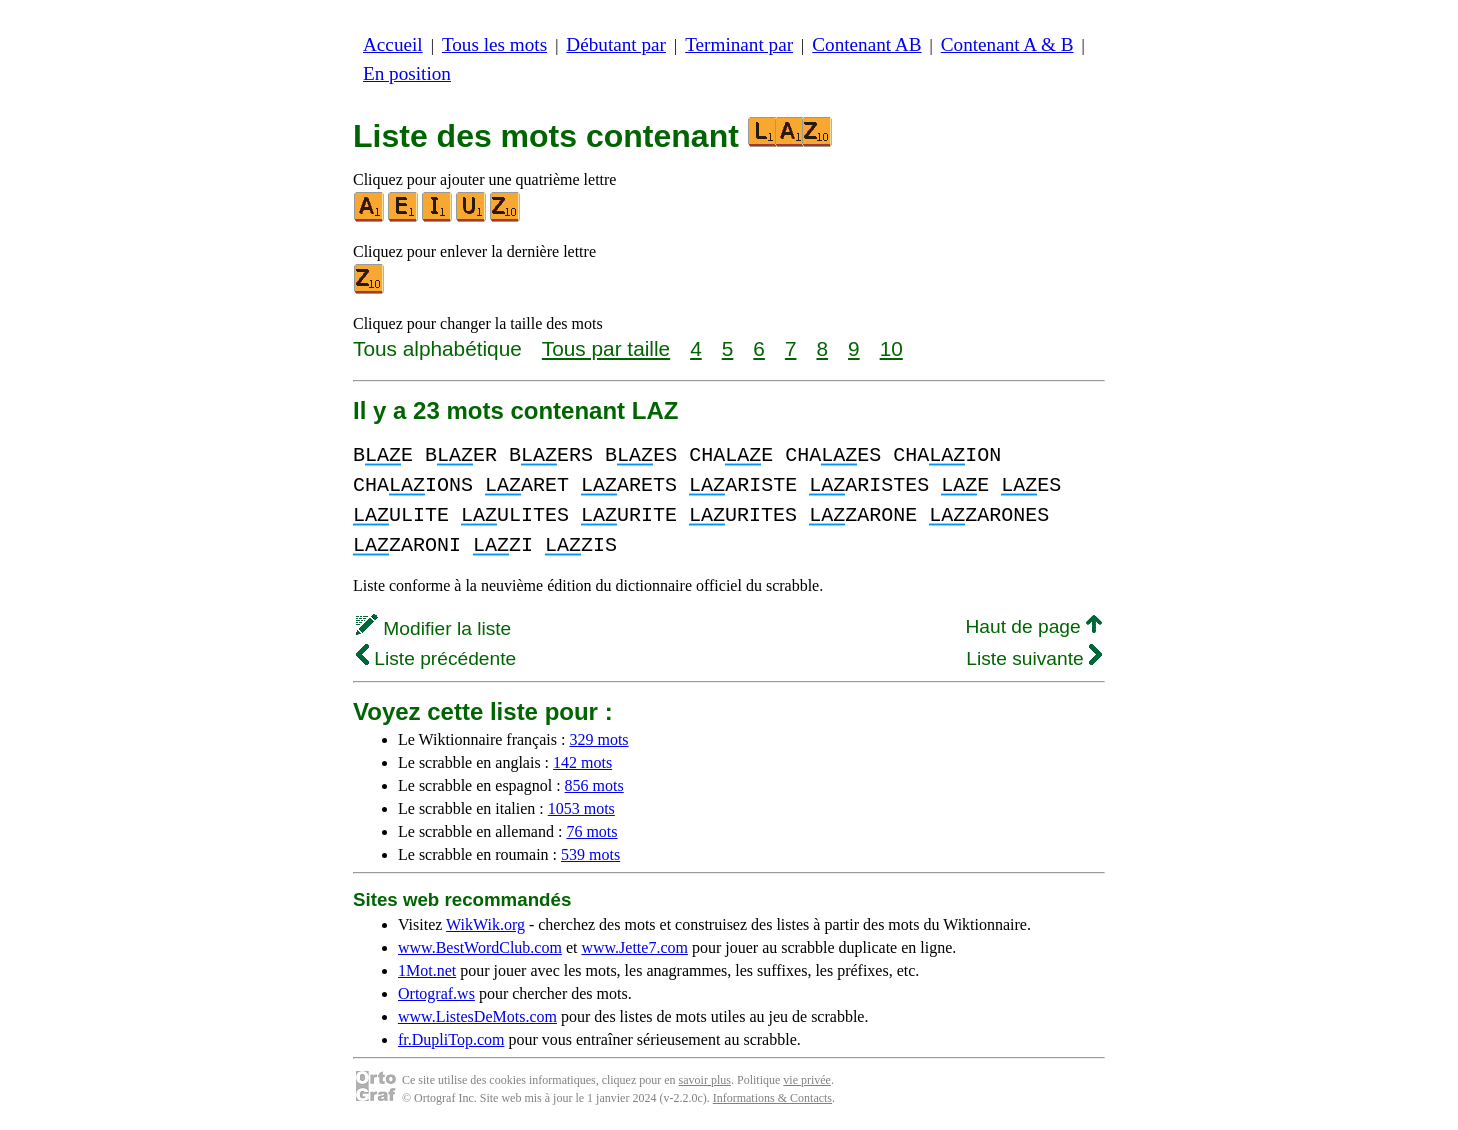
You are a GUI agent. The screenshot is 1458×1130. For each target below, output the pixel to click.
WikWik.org (485, 924)
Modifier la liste (433, 628)
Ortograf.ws (436, 993)
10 (891, 348)
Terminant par (739, 44)
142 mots (582, 762)
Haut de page (1033, 626)
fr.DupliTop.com (451, 1039)
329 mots (598, 739)
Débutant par (616, 44)
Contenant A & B (1007, 44)
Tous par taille (606, 348)
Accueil (393, 44)
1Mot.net (427, 970)
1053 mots (581, 808)
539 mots (590, 854)
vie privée (807, 1080)
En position (407, 73)
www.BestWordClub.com (480, 947)
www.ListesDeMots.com (477, 1016)
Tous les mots (494, 44)
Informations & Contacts (772, 1098)
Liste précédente (436, 658)
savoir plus (705, 1080)
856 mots (594, 785)
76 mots (591, 831)
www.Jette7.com (634, 947)
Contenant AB (866, 44)
